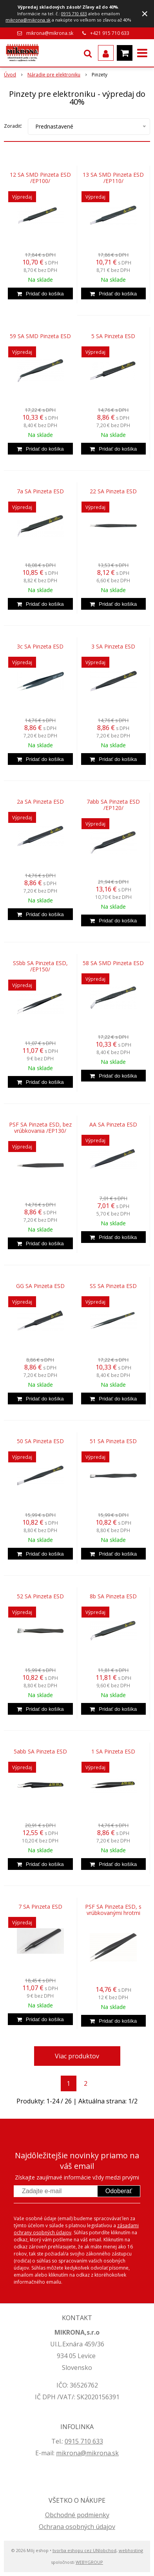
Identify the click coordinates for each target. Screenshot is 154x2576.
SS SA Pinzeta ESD (113, 1286)
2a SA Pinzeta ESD (40, 802)
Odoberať (118, 2191)
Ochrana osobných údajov (77, 2526)
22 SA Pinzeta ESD (113, 491)
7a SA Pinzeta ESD (40, 491)
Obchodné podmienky (77, 2515)
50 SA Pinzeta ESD (40, 1441)
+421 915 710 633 (109, 33)
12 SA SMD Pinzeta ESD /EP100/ (40, 178)
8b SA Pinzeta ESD (113, 1596)
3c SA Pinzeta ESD (40, 646)
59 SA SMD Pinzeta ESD (40, 336)
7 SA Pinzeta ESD (40, 1907)
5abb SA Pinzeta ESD (40, 1751)
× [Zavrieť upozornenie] (144, 13)
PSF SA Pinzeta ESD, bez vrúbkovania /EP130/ (40, 1127)
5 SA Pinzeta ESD (113, 336)
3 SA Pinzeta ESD (113, 646)
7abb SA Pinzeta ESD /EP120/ (113, 805)
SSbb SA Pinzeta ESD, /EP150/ (40, 966)
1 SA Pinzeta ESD (113, 1751)
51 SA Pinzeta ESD (113, 1441)
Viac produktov (77, 2056)
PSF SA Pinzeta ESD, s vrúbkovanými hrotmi (113, 1910)
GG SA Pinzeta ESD (40, 1286)
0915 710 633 (74, 13)
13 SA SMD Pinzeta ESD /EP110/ (113, 178)
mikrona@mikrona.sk (28, 20)
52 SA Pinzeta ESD (40, 1596)
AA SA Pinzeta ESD (113, 1124)
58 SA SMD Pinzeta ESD (113, 963)
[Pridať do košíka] (40, 293)
